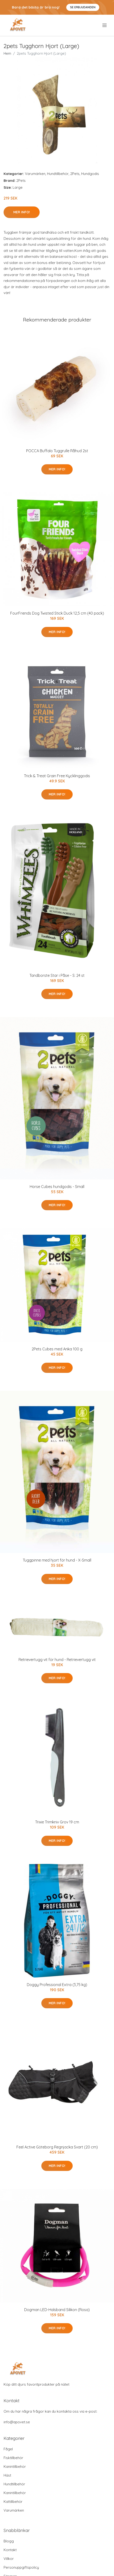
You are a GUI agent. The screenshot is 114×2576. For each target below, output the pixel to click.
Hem (7, 53)
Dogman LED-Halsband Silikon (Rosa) (57, 2309)
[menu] (104, 25)
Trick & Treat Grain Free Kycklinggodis (57, 775)
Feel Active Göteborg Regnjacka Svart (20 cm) (57, 2147)
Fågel (8, 2449)
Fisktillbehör (13, 2457)
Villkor (9, 2558)
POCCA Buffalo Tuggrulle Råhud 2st (57, 450)
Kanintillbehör (15, 2466)
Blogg (9, 2541)
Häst (7, 2475)
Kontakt (10, 2550)
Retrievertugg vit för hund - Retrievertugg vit (57, 1659)
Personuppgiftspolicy (21, 2567)
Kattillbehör (13, 2501)
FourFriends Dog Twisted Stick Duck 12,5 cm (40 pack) (57, 613)
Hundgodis (90, 173)
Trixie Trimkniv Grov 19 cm (57, 1822)
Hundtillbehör (58, 173)
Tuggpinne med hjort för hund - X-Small (57, 1560)
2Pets (75, 173)
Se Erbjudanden (82, 7)
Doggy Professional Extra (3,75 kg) (57, 1984)
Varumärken (35, 173)
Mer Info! (21, 212)
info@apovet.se (17, 2422)
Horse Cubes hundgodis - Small (57, 1186)
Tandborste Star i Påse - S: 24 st (57, 975)
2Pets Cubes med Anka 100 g (57, 1349)
